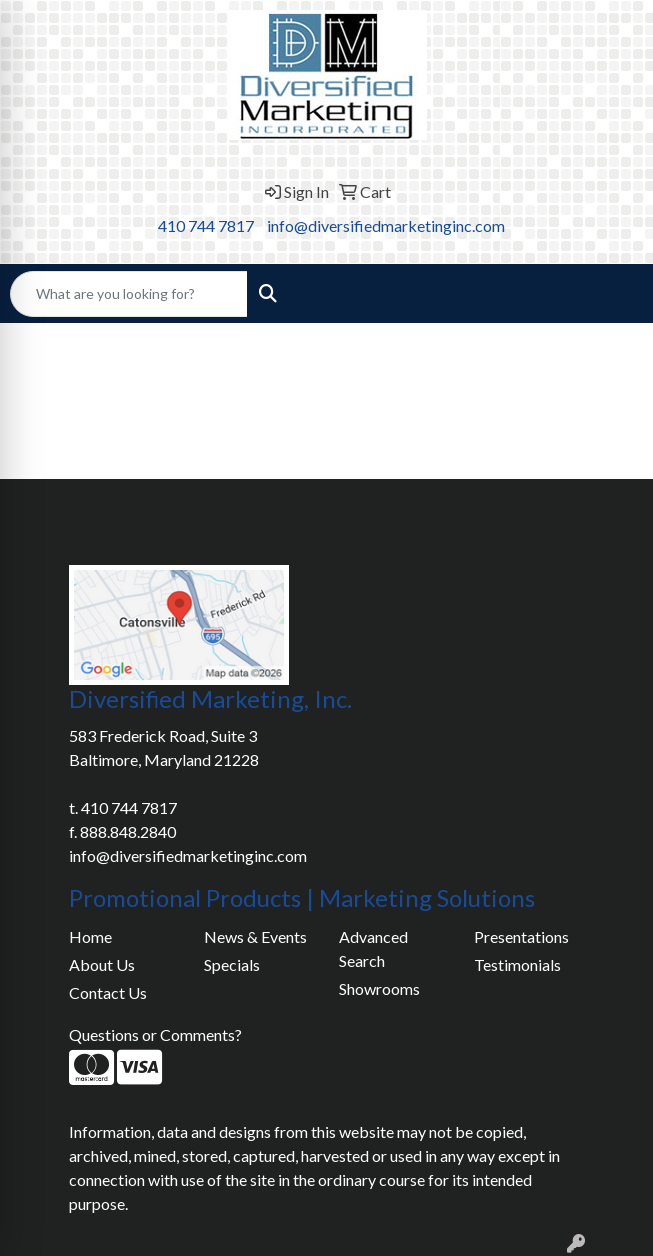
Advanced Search (373, 948)
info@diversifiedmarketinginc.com (386, 225)
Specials (232, 964)
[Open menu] (613, 294)
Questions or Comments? (155, 1034)
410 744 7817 (206, 225)
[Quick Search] (129, 294)
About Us (102, 964)
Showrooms (379, 988)
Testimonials (517, 964)
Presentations (521, 936)
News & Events (255, 936)
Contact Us (108, 992)
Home (90, 936)
